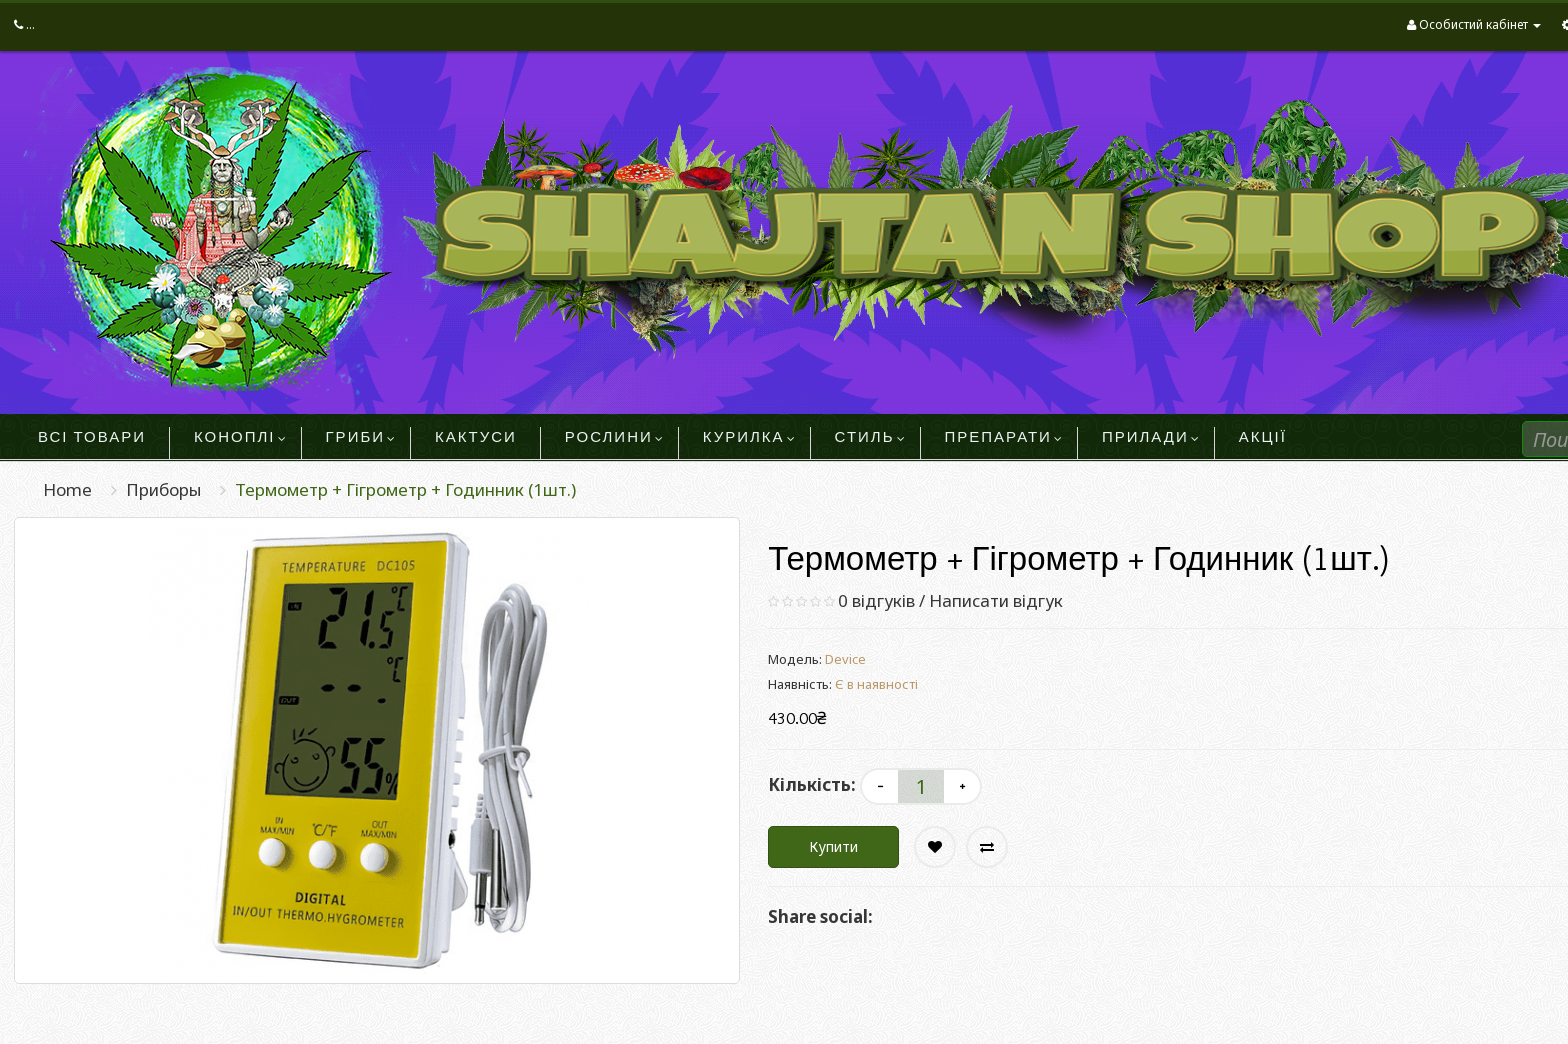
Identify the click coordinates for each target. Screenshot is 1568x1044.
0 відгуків (876, 600)
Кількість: (812, 784)
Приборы (163, 489)
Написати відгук (996, 600)
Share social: (820, 916)
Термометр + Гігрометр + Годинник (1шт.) (405, 489)
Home (67, 489)
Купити (833, 846)
